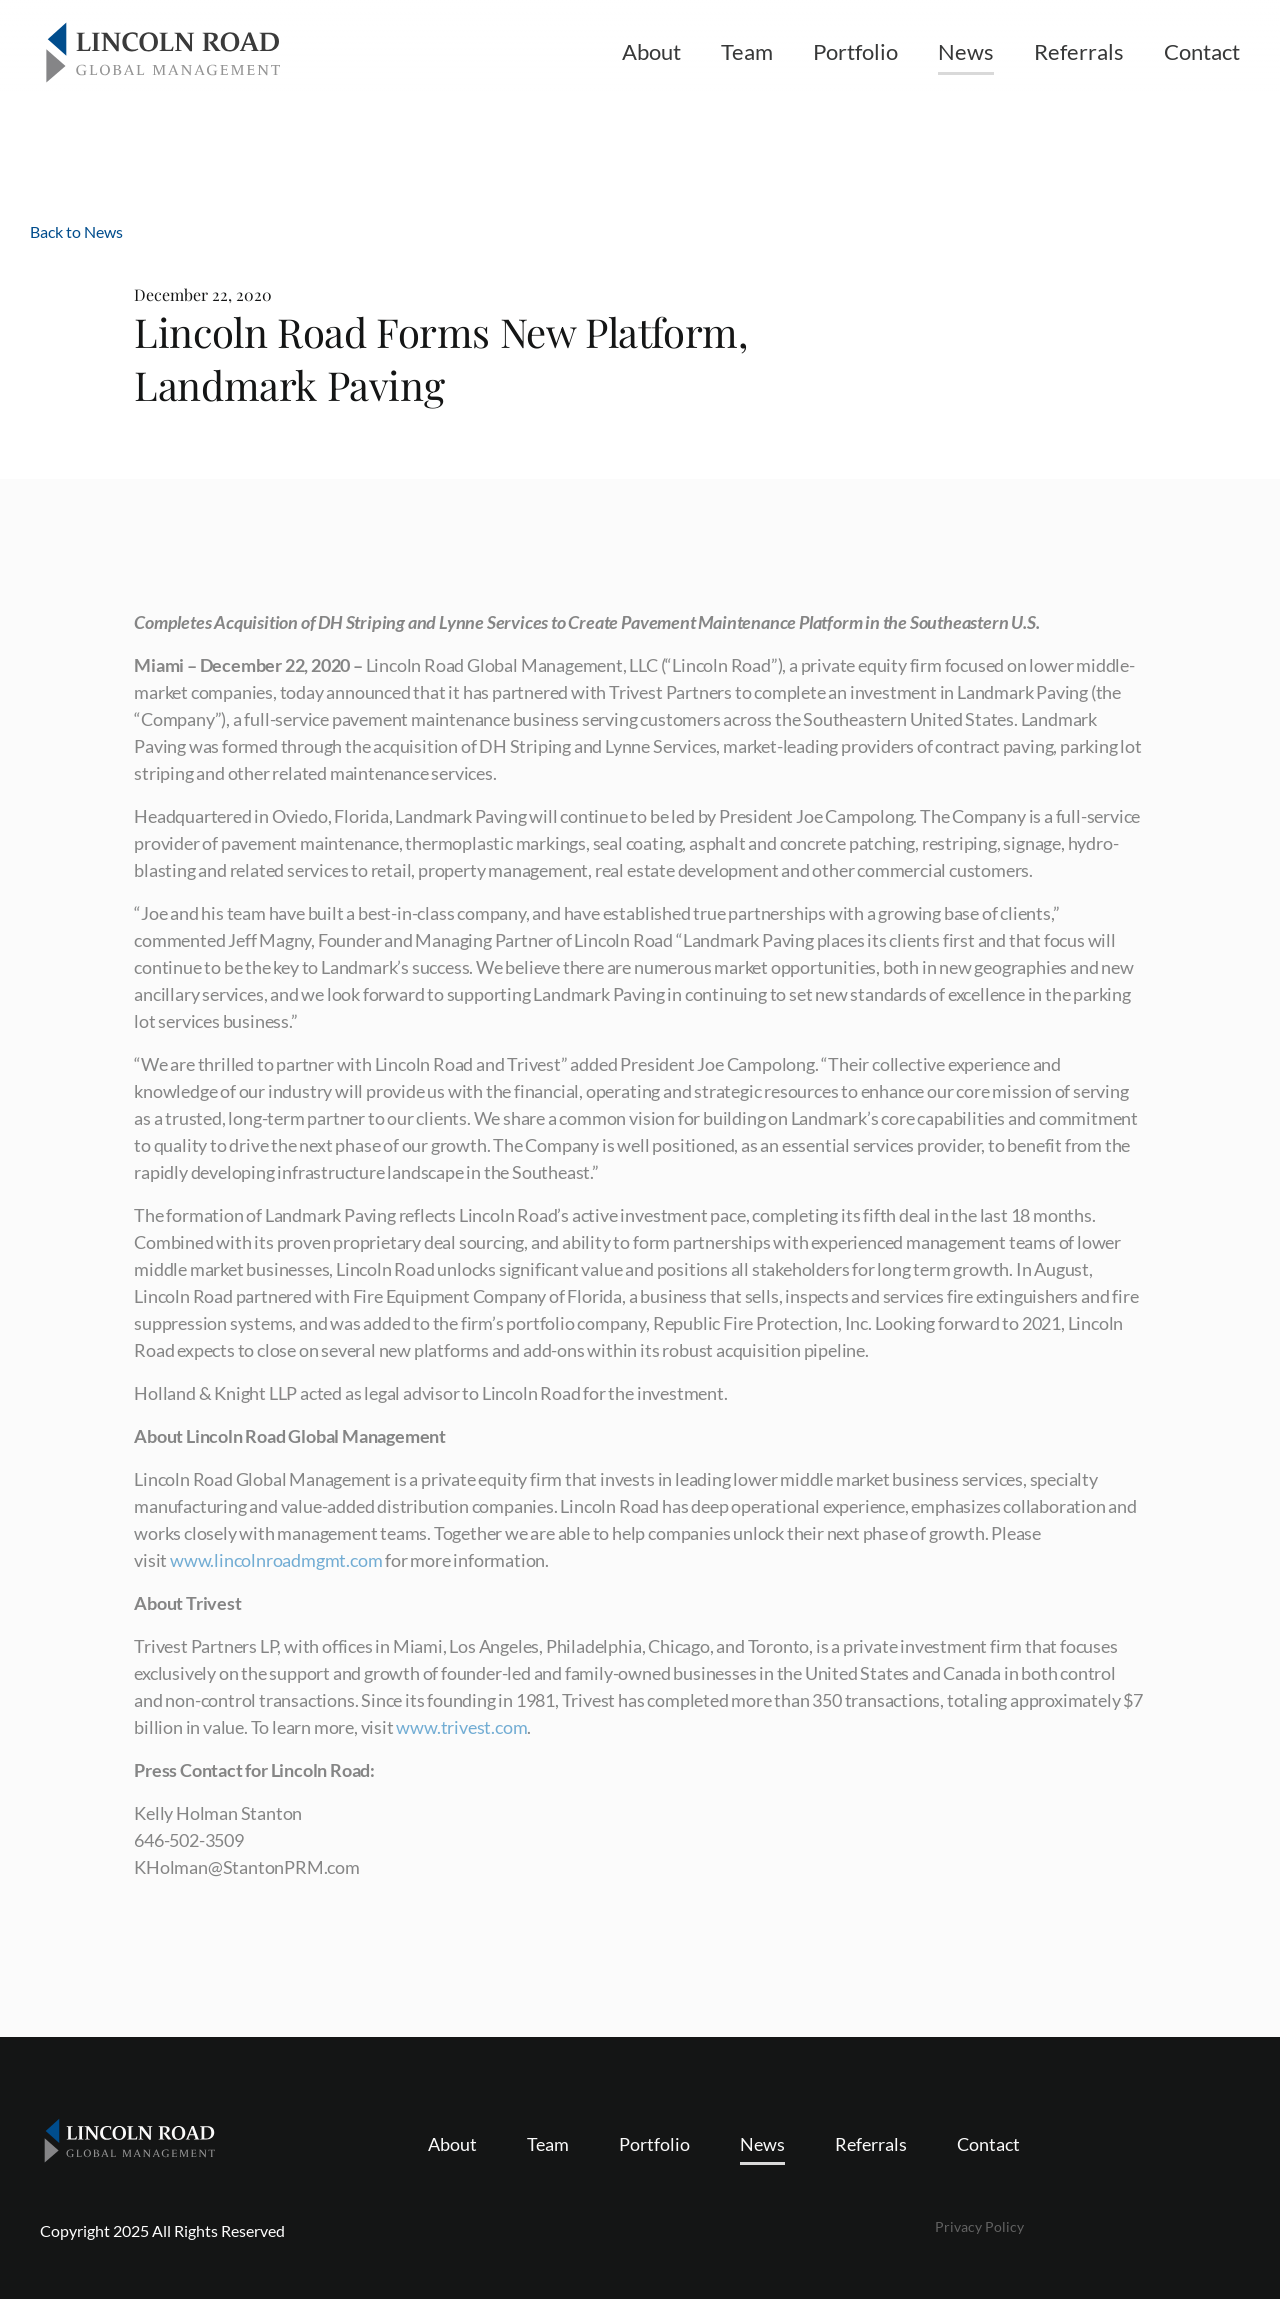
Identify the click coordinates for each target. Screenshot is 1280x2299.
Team (747, 51)
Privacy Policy (979, 2226)
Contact (1202, 51)
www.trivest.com (461, 1727)
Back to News (76, 231)
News (966, 51)
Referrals (1079, 51)
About (651, 51)
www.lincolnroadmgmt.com (276, 1560)
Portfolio (855, 51)
